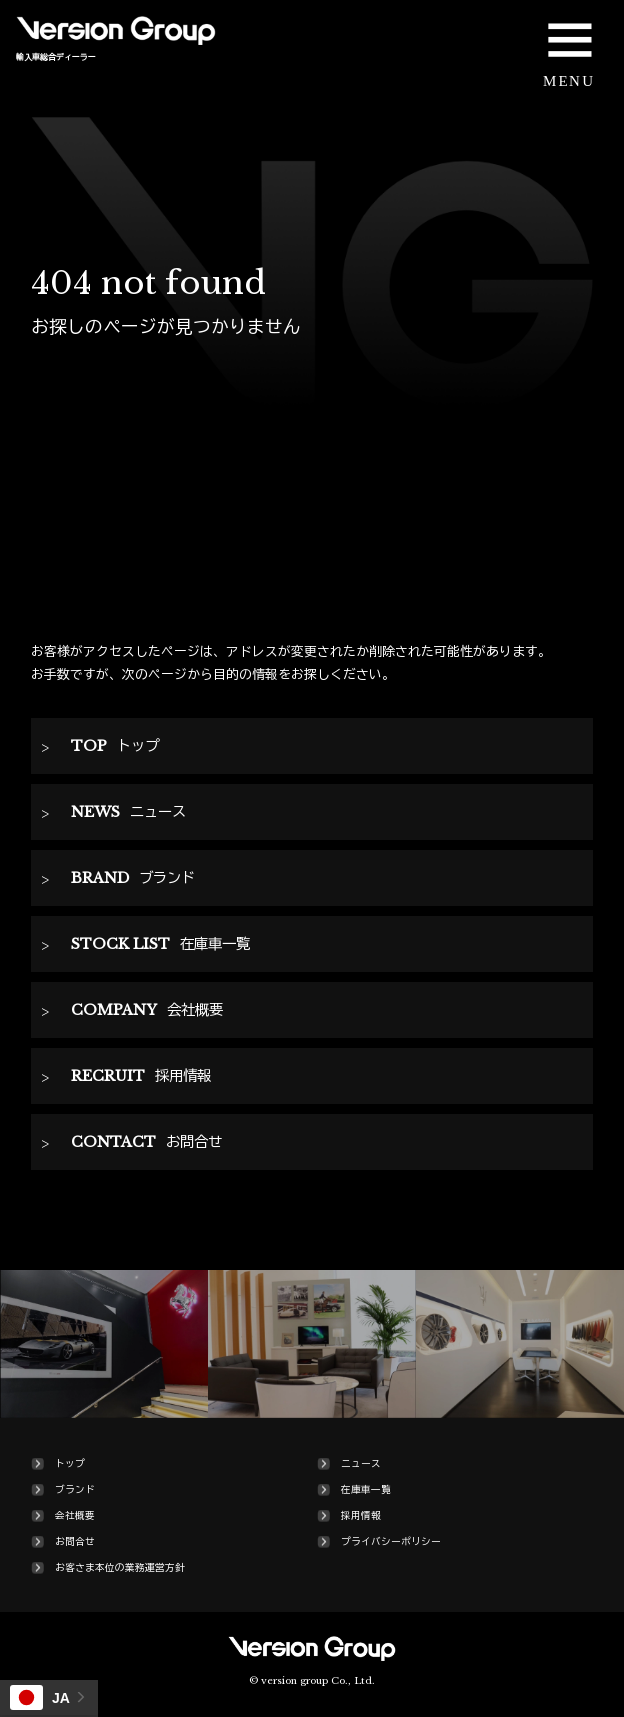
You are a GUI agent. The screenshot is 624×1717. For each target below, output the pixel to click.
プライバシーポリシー (391, 1542)
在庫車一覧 (366, 1490)
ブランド (75, 1490)
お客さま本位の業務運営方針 (120, 1568)
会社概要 (75, 1516)
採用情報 (361, 1516)
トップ (70, 1464)
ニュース (361, 1464)
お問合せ (75, 1542)
